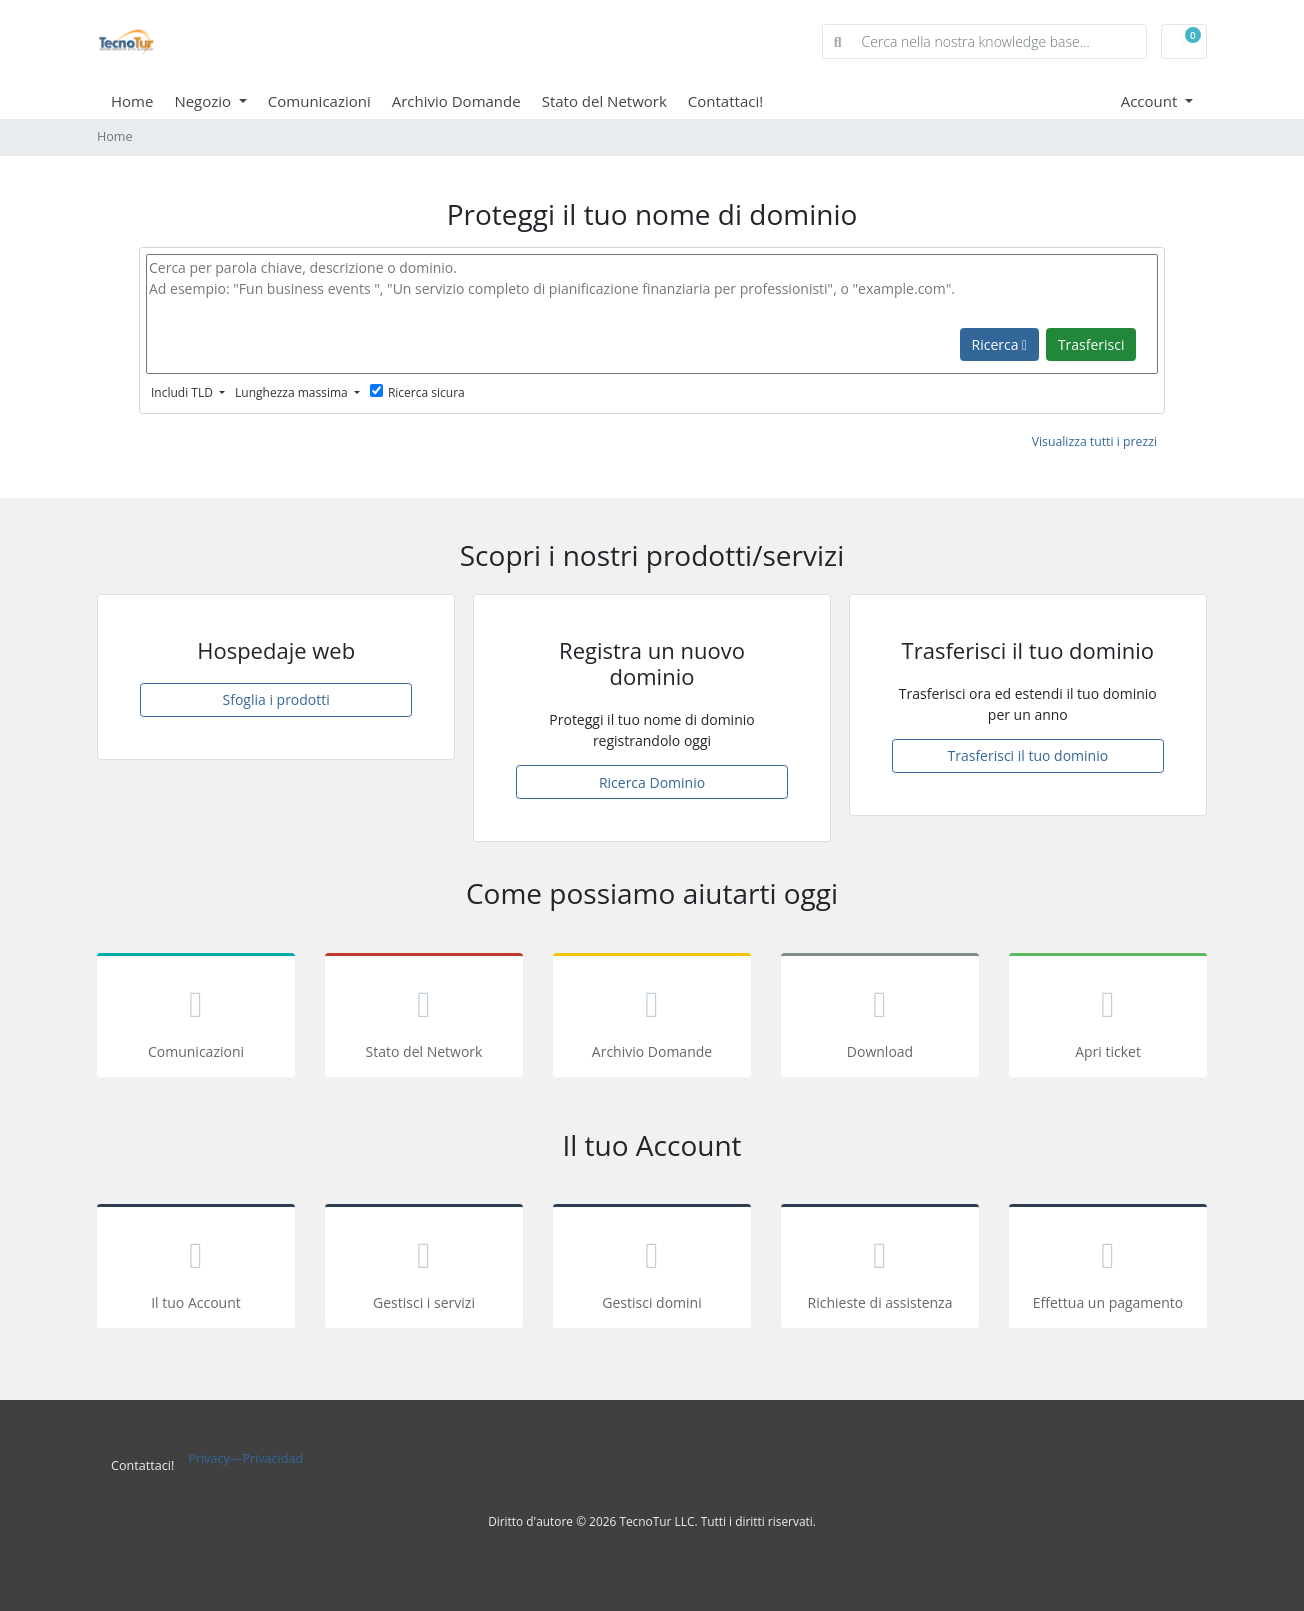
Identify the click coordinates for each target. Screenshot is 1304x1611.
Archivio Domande (456, 101)
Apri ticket (1108, 1018)
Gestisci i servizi (424, 1269)
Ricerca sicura (417, 392)
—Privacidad (266, 1458)
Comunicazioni (319, 101)
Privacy (209, 1458)
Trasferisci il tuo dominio (1028, 755)
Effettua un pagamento (1108, 1269)
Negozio (204, 101)
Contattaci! (725, 101)
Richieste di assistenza (880, 1269)
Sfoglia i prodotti (276, 699)
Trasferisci (1091, 344)
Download (880, 1018)
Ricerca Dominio (652, 782)
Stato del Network (604, 101)
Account (1151, 101)
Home (132, 101)
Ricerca (1000, 344)
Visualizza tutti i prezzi (1094, 441)
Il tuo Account (196, 1269)
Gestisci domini (652, 1269)
